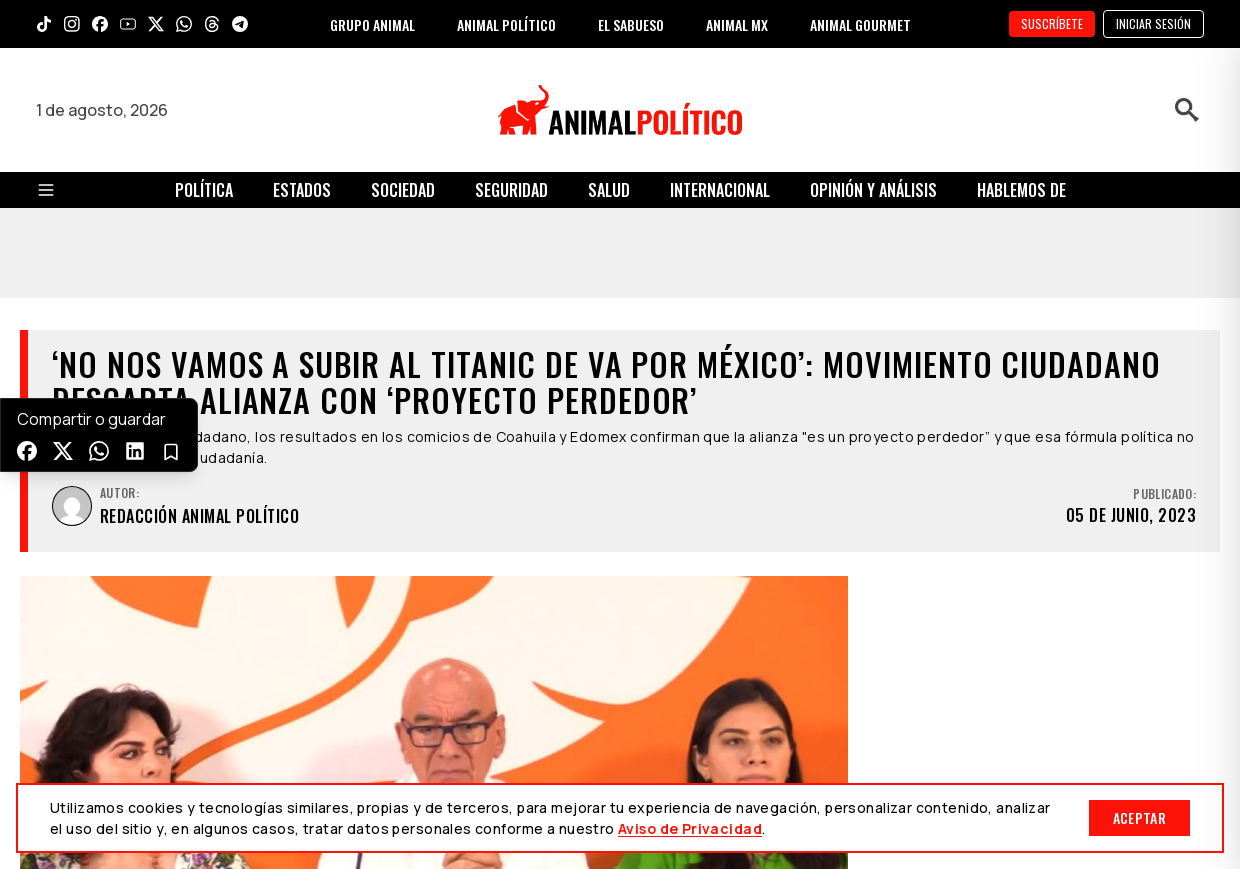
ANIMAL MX (737, 24)
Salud (609, 190)
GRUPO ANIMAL (372, 24)
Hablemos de (1021, 190)
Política (204, 190)
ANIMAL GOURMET (860, 24)
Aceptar (1139, 817)
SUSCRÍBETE (1052, 23)
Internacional (720, 190)
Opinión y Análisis (873, 190)
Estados (302, 190)
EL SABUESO (631, 24)
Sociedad (403, 190)
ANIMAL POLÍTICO (506, 24)
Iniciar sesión (1153, 23)
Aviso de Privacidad (690, 828)
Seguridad (511, 190)
